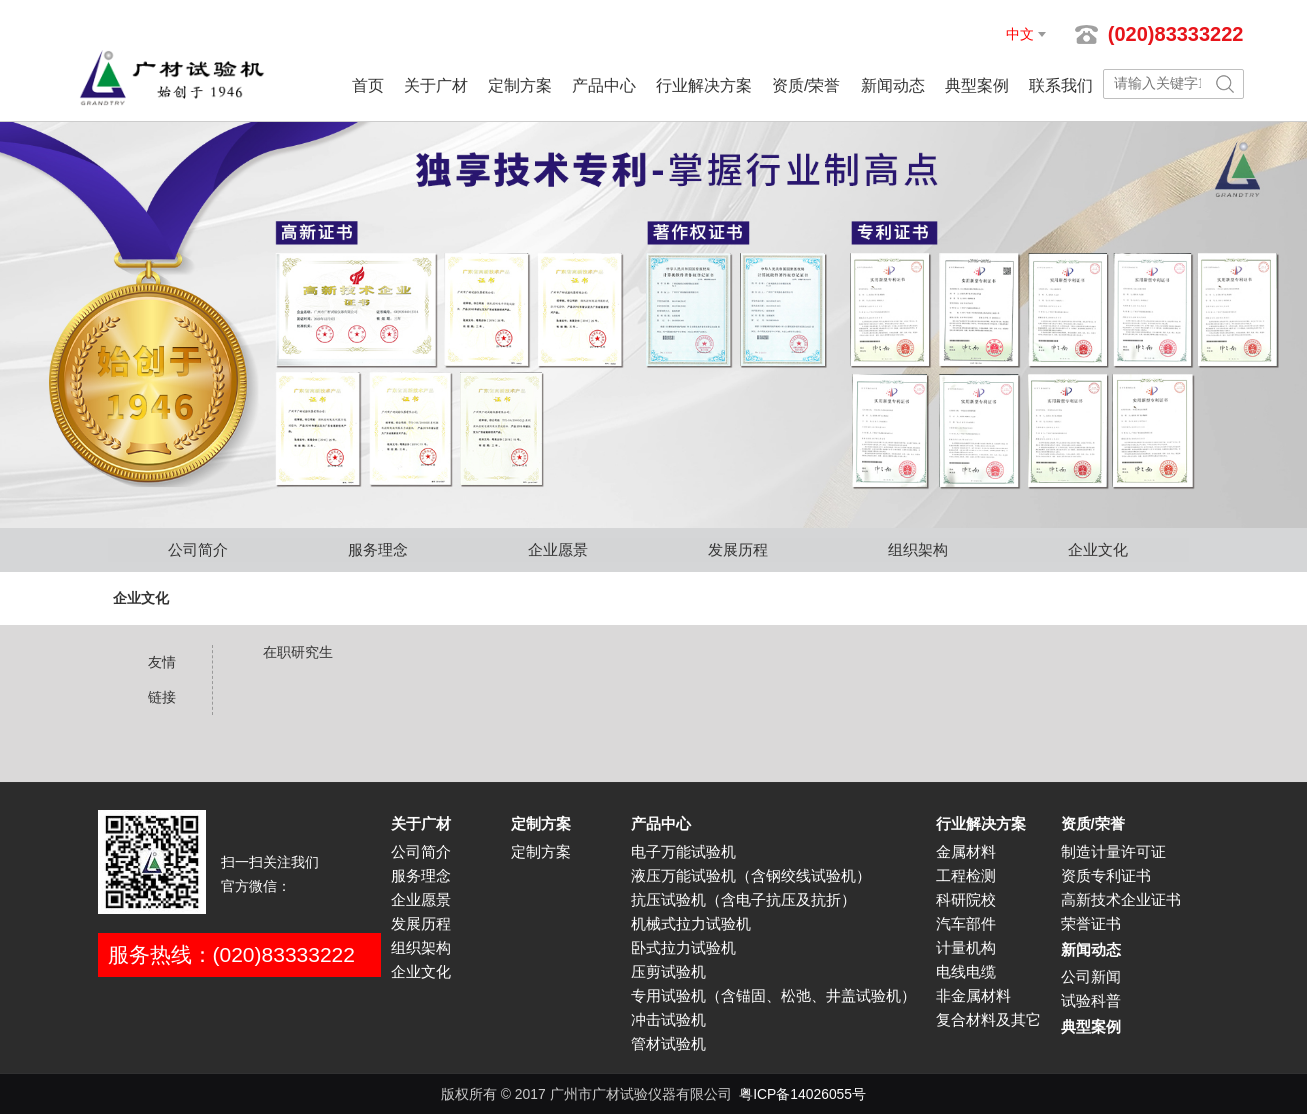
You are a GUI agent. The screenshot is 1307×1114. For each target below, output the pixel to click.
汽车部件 (966, 924)
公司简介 (198, 549)
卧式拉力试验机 (683, 948)
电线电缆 (966, 972)
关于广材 (436, 85)
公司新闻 (1091, 977)
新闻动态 (893, 85)
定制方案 (520, 85)
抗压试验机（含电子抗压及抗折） (743, 900)
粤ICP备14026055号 (802, 1094)
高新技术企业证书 (1121, 900)
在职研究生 (298, 652)
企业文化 (1098, 549)
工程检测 (966, 876)
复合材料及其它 (988, 1020)
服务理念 (378, 549)
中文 (1020, 34)
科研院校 (966, 900)
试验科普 (1091, 1001)
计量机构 (966, 948)
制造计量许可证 (1113, 852)
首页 (368, 85)
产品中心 (604, 85)
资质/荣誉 (806, 85)
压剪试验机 (668, 972)
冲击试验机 (668, 1020)
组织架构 (918, 549)
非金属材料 (973, 996)
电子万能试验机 (683, 852)
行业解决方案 (704, 85)
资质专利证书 (1106, 876)
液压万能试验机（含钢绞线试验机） (751, 876)
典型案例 (977, 85)
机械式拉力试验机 (691, 924)
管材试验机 (668, 1044)
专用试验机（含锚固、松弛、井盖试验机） (773, 996)
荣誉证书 (1091, 924)
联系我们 (1061, 85)
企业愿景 (558, 549)
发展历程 (738, 549)
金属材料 (966, 852)
